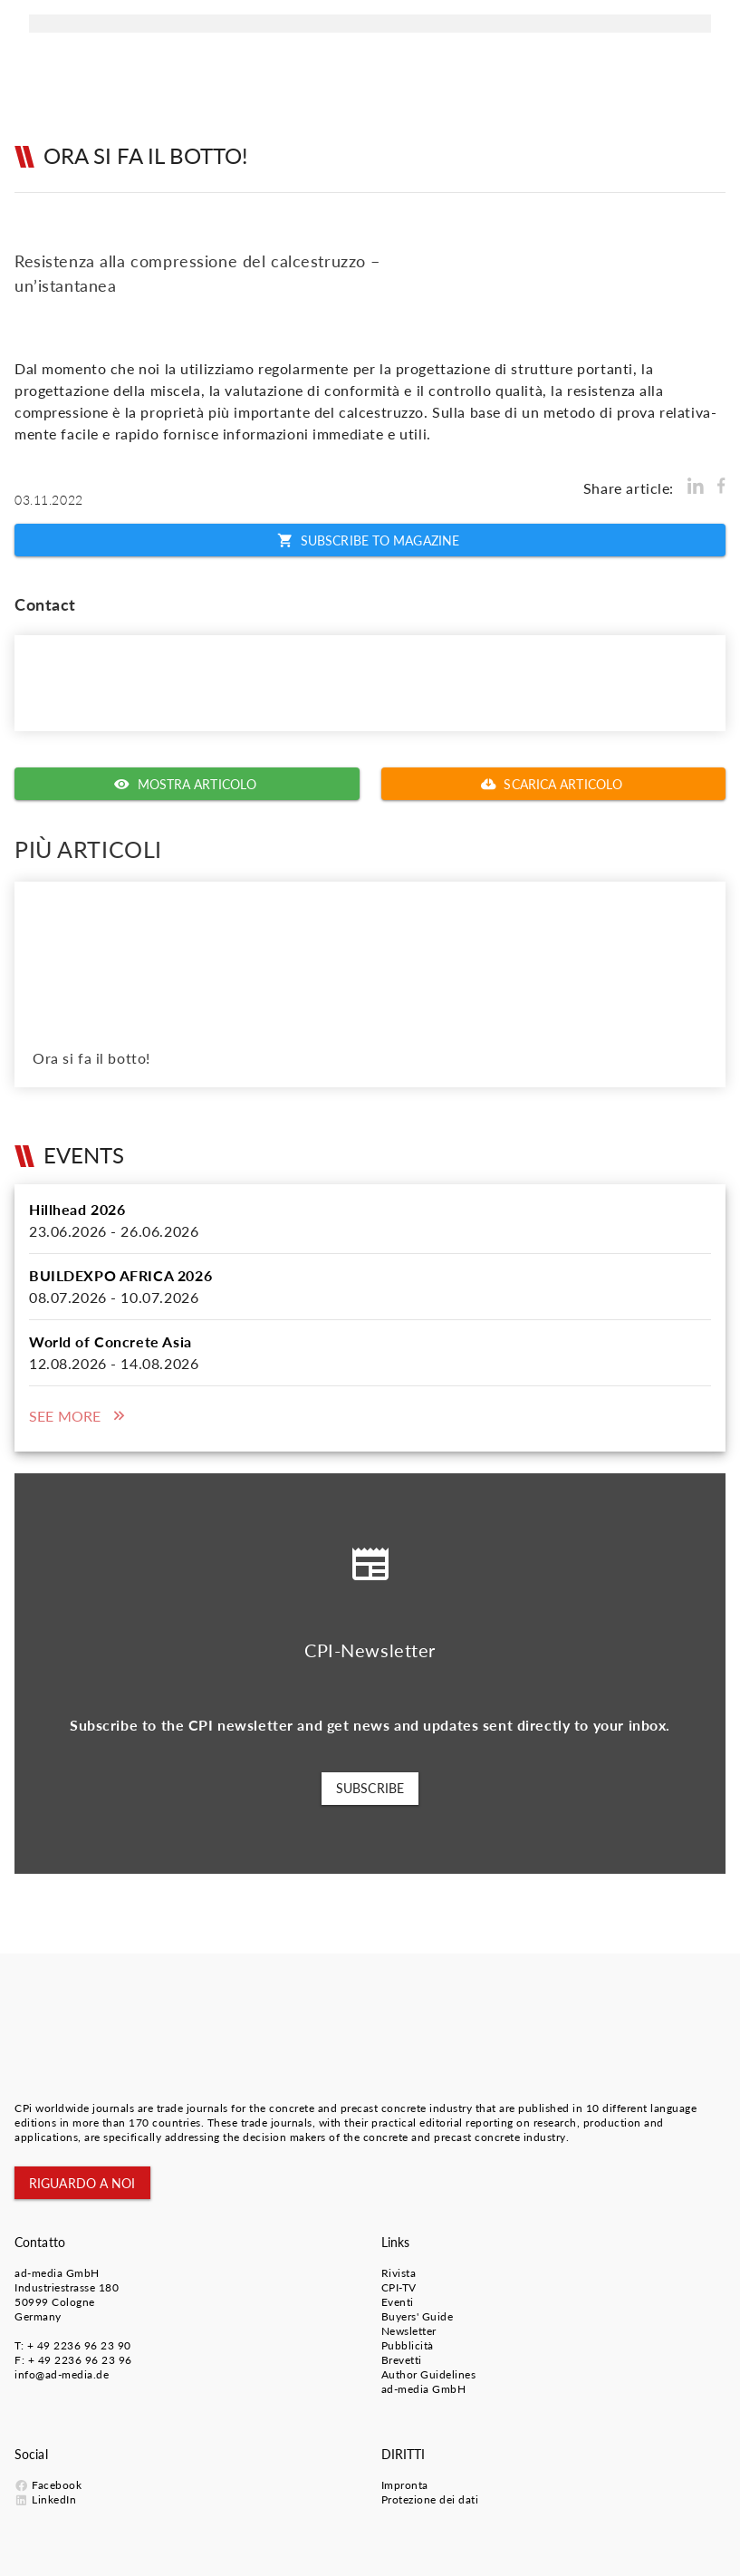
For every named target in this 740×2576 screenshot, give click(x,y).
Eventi (397, 2302)
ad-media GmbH (57, 2273)
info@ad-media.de (61, 2374)
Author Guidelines (428, 2374)
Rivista (399, 2273)
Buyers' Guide (417, 2316)
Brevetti (401, 2360)
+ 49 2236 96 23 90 (79, 2345)
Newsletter (409, 2331)
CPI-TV (399, 2287)
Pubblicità (407, 2345)
